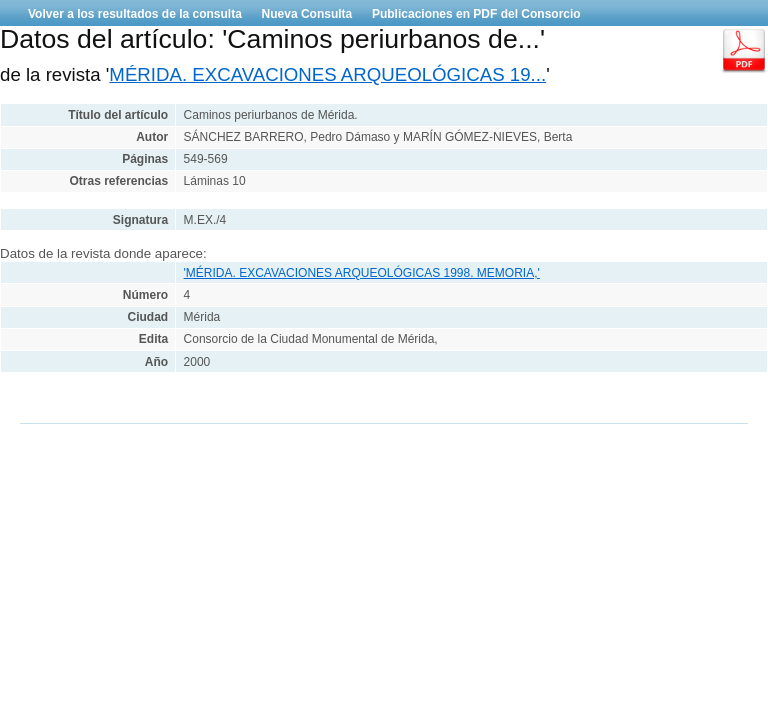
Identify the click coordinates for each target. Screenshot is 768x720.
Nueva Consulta (307, 14)
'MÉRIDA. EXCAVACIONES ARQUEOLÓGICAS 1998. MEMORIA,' (362, 273)
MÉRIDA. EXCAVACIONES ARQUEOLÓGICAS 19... (327, 74)
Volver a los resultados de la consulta (135, 14)
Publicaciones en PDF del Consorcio (476, 14)
